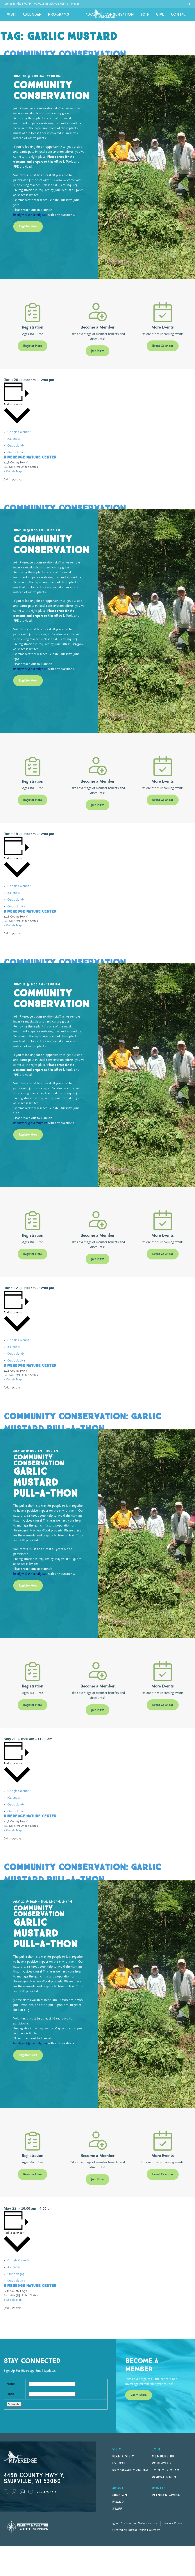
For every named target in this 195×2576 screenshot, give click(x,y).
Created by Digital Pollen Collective (136, 2535)
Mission (119, 2500)
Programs (47, 17)
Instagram (14, 2497)
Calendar (26, 17)
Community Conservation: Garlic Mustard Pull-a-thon (92, 1427)
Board (118, 2507)
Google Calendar (19, 437)
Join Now (97, 356)
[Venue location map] (145, 483)
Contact (182, 17)
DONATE (159, 2493)
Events (119, 2468)
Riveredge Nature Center (30, 462)
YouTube (30, 2497)
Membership (163, 2461)
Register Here (28, 231)
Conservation (134, 17)
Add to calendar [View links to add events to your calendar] (14, 409)
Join (154, 17)
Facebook (6, 2497)
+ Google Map (13, 476)
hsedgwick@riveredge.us (30, 220)
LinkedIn (22, 2497)
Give (166, 17)
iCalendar (13, 444)
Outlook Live (16, 457)
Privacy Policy (172, 2528)
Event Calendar (162, 351)
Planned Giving (166, 2500)
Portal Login (164, 2482)
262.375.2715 (46, 2497)
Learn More (138, 2400)
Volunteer (162, 2468)
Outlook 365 (15, 450)
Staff (117, 2514)
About (112, 17)
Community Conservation (73, 59)
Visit (10, 17)
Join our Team (166, 2475)
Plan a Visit (123, 2461)
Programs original (130, 2475)
